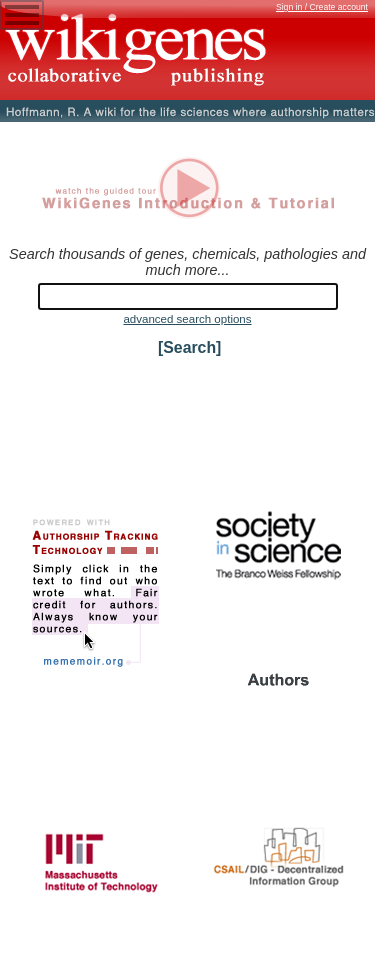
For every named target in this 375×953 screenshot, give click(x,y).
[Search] (189, 347)
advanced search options (187, 319)
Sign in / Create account (322, 7)
